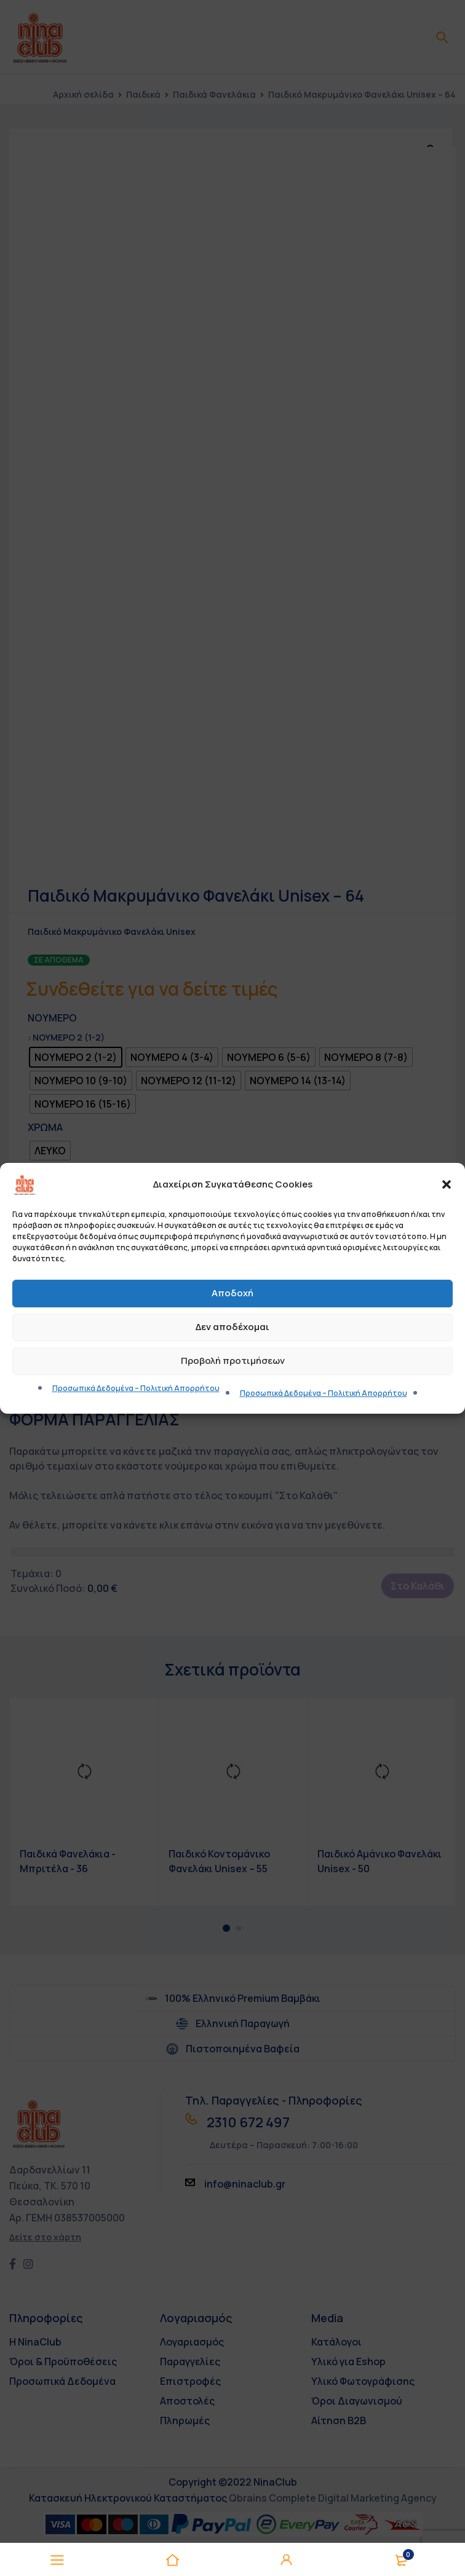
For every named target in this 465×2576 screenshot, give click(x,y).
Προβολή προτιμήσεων (233, 1360)
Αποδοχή (232, 1292)
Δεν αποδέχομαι (232, 1326)
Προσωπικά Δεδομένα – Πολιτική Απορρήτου (136, 1388)
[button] (446, 1184)
